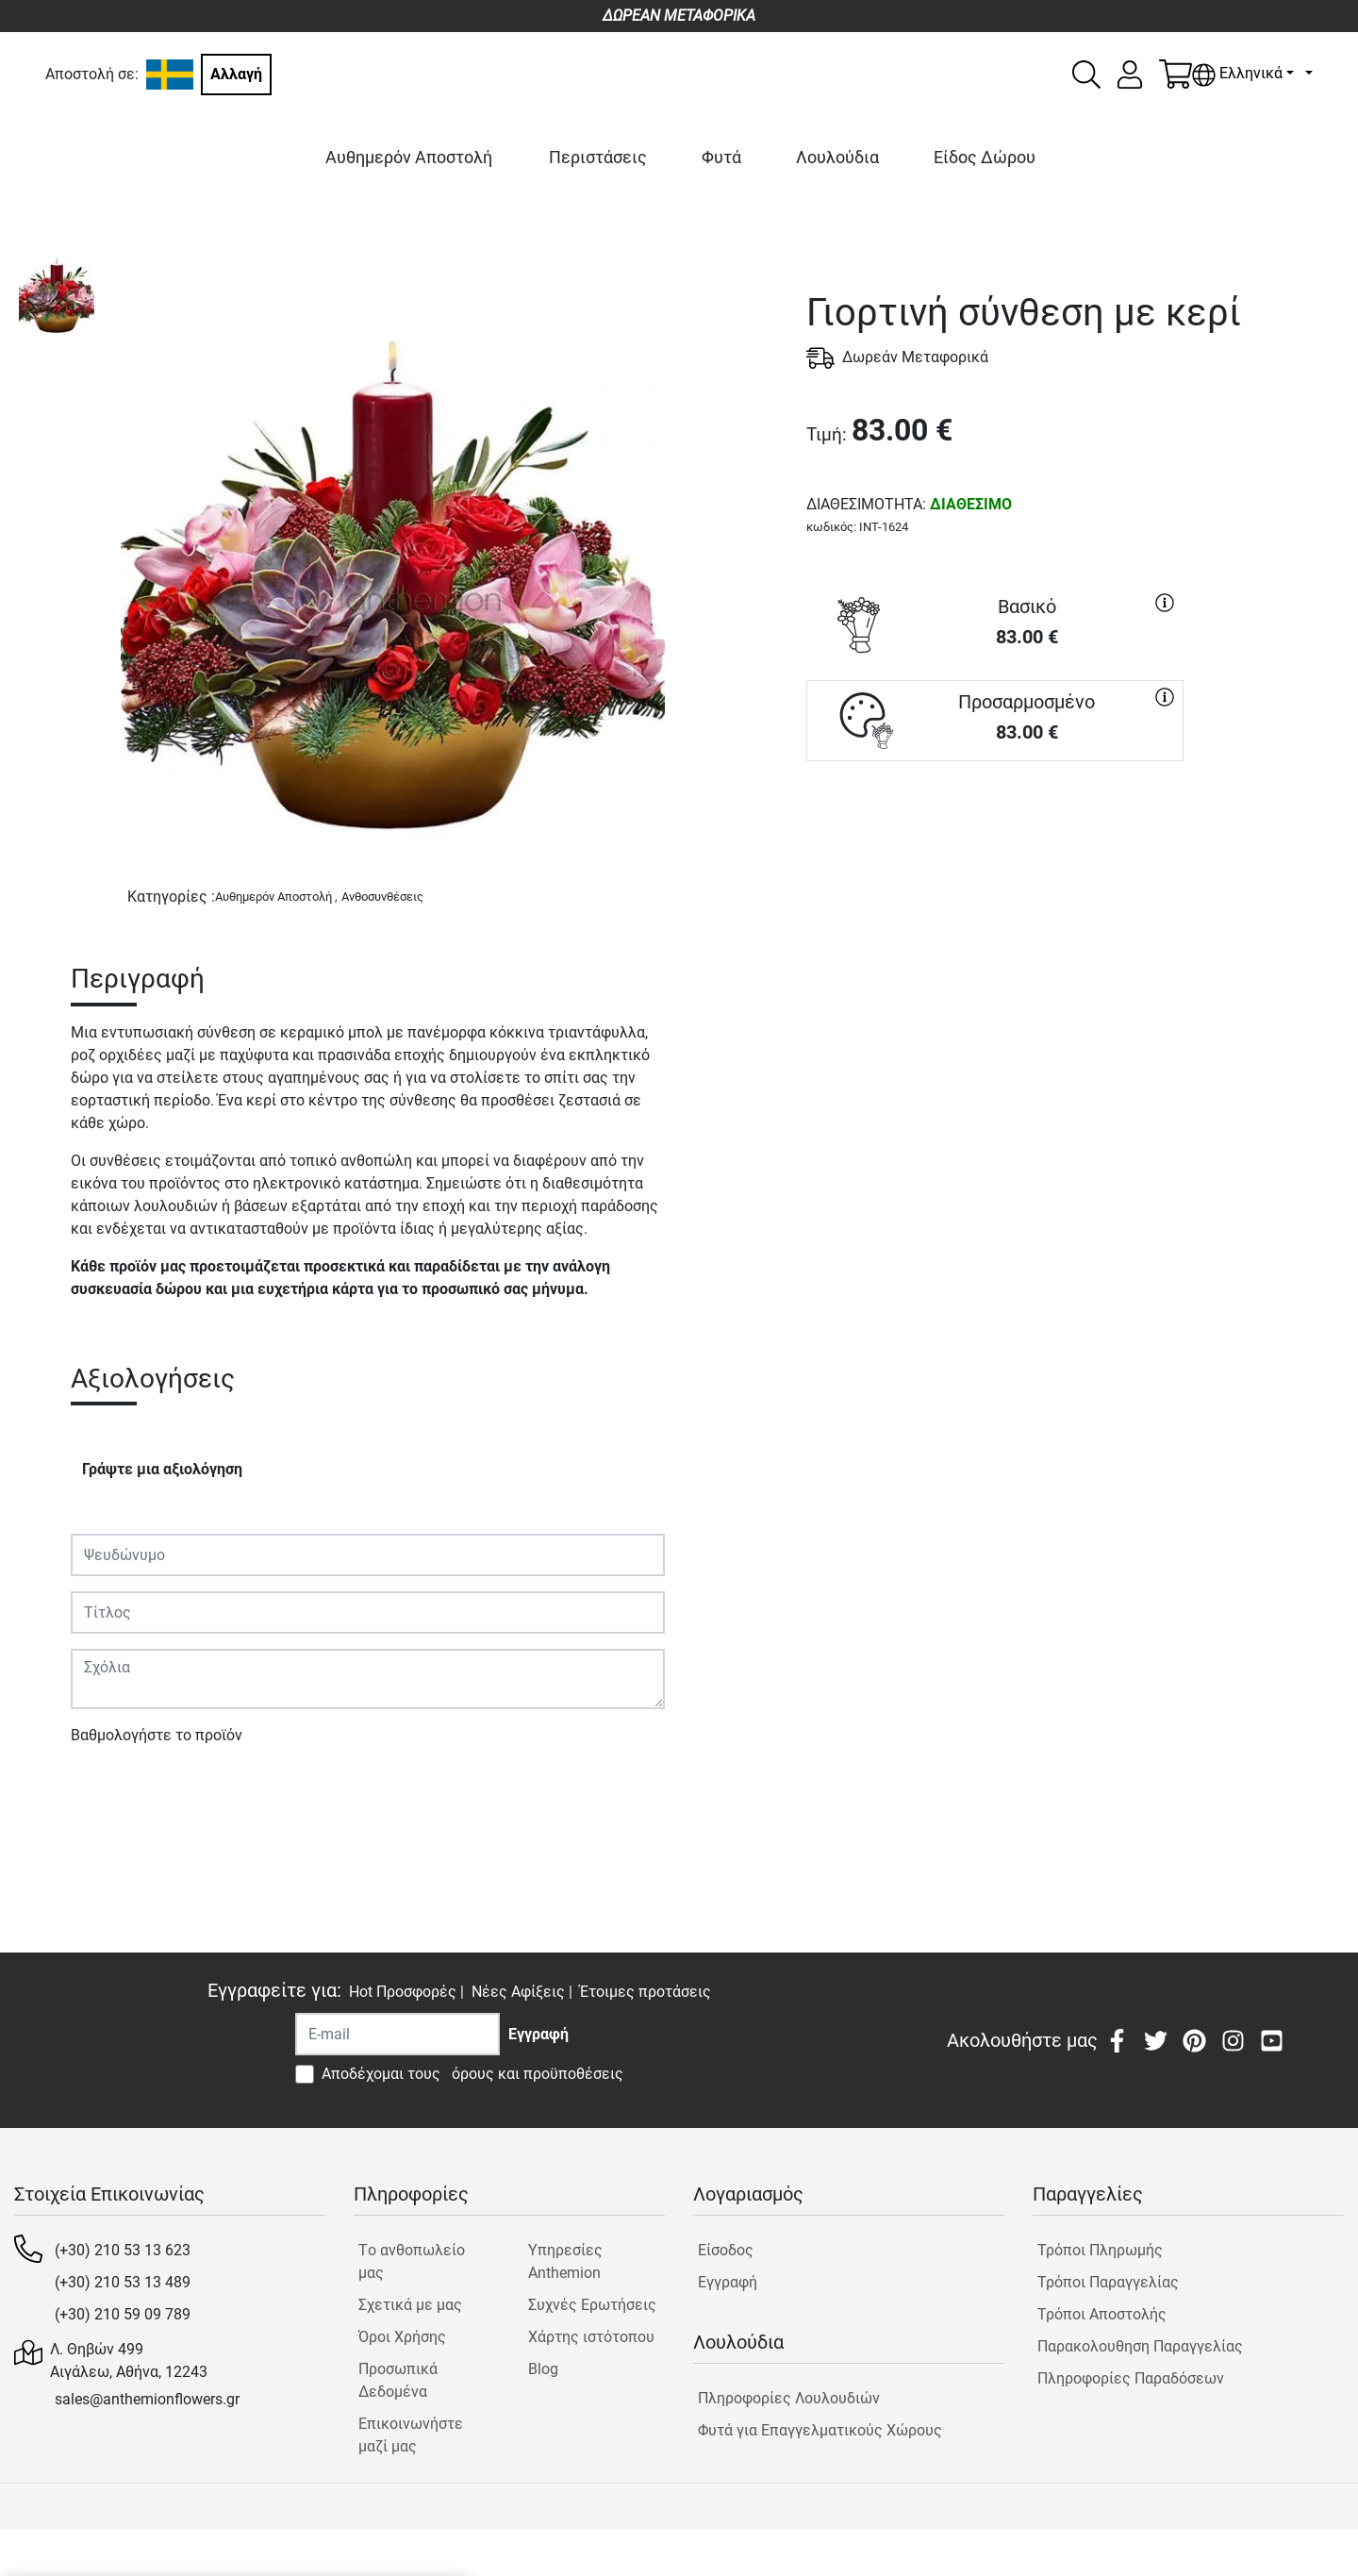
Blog (543, 2369)
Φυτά (721, 157)
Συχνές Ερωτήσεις (592, 2305)
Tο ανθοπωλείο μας (411, 2261)
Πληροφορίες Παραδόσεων (1130, 2378)
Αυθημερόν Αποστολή (408, 157)
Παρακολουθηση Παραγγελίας (1140, 2346)
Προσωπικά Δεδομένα (398, 2380)
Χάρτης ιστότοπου (591, 2337)
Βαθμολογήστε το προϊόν (156, 1735)
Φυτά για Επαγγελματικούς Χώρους (820, 2430)
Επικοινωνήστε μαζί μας (410, 2435)
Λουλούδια (837, 157)
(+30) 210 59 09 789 (122, 2314)
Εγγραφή (727, 2282)
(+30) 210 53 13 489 (122, 2282)
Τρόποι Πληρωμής (1100, 2250)
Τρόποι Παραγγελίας (1108, 2282)
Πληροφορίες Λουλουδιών (789, 2398)
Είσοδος (726, 2250)
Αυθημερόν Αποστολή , (276, 896)
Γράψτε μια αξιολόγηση (162, 1469)
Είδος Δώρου (984, 157)
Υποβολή (111, 1790)
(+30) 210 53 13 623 (122, 2250)
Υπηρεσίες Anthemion (565, 2261)
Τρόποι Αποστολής (1102, 2314)
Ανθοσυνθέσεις (382, 896)
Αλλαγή (236, 74)
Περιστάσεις (598, 157)
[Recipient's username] (397, 2034)
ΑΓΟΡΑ (994, 829)
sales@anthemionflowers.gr (147, 2399)
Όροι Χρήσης (402, 2337)
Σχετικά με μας (410, 2305)
